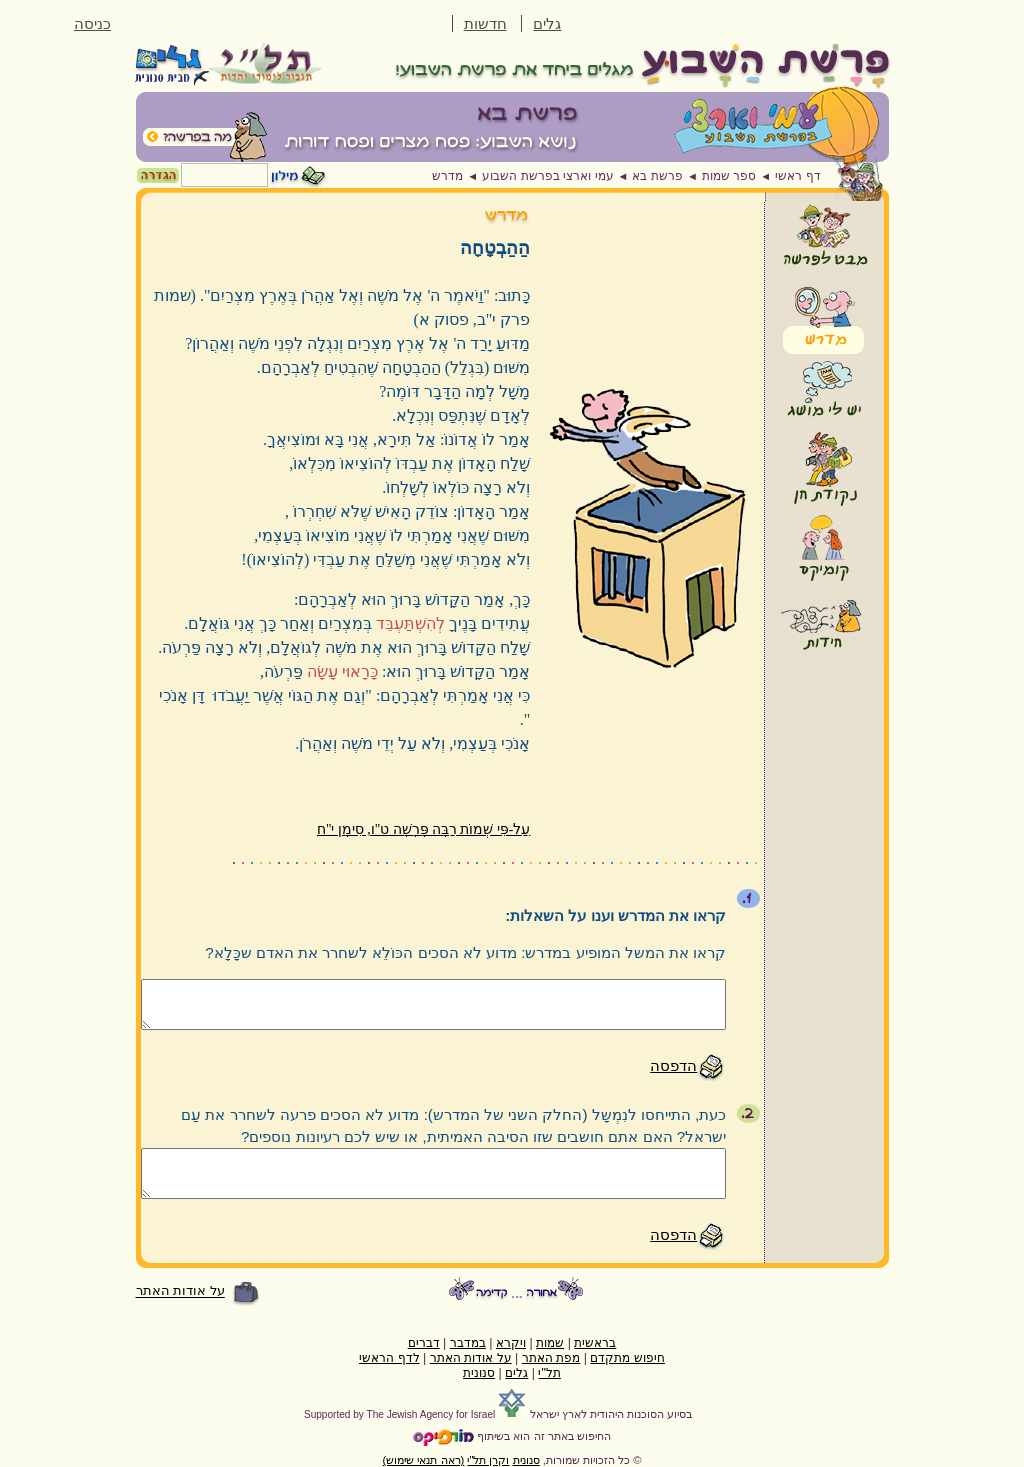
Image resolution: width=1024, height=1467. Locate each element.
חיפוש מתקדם (627, 1358)
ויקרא (511, 1343)
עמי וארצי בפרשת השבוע (547, 176)
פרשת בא (657, 176)
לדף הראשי (389, 1358)
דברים (424, 1343)
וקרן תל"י (488, 1460)
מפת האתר (551, 1358)
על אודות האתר (180, 1291)
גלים (547, 24)
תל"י (549, 1373)
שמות (550, 1343)
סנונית (479, 1373)
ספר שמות (729, 176)
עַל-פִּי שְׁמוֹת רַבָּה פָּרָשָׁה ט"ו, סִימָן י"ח (423, 829)
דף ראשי (797, 176)
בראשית (595, 1343)
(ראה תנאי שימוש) (424, 1460)
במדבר (468, 1343)
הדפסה (673, 1065)
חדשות (485, 24)
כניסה (92, 24)
